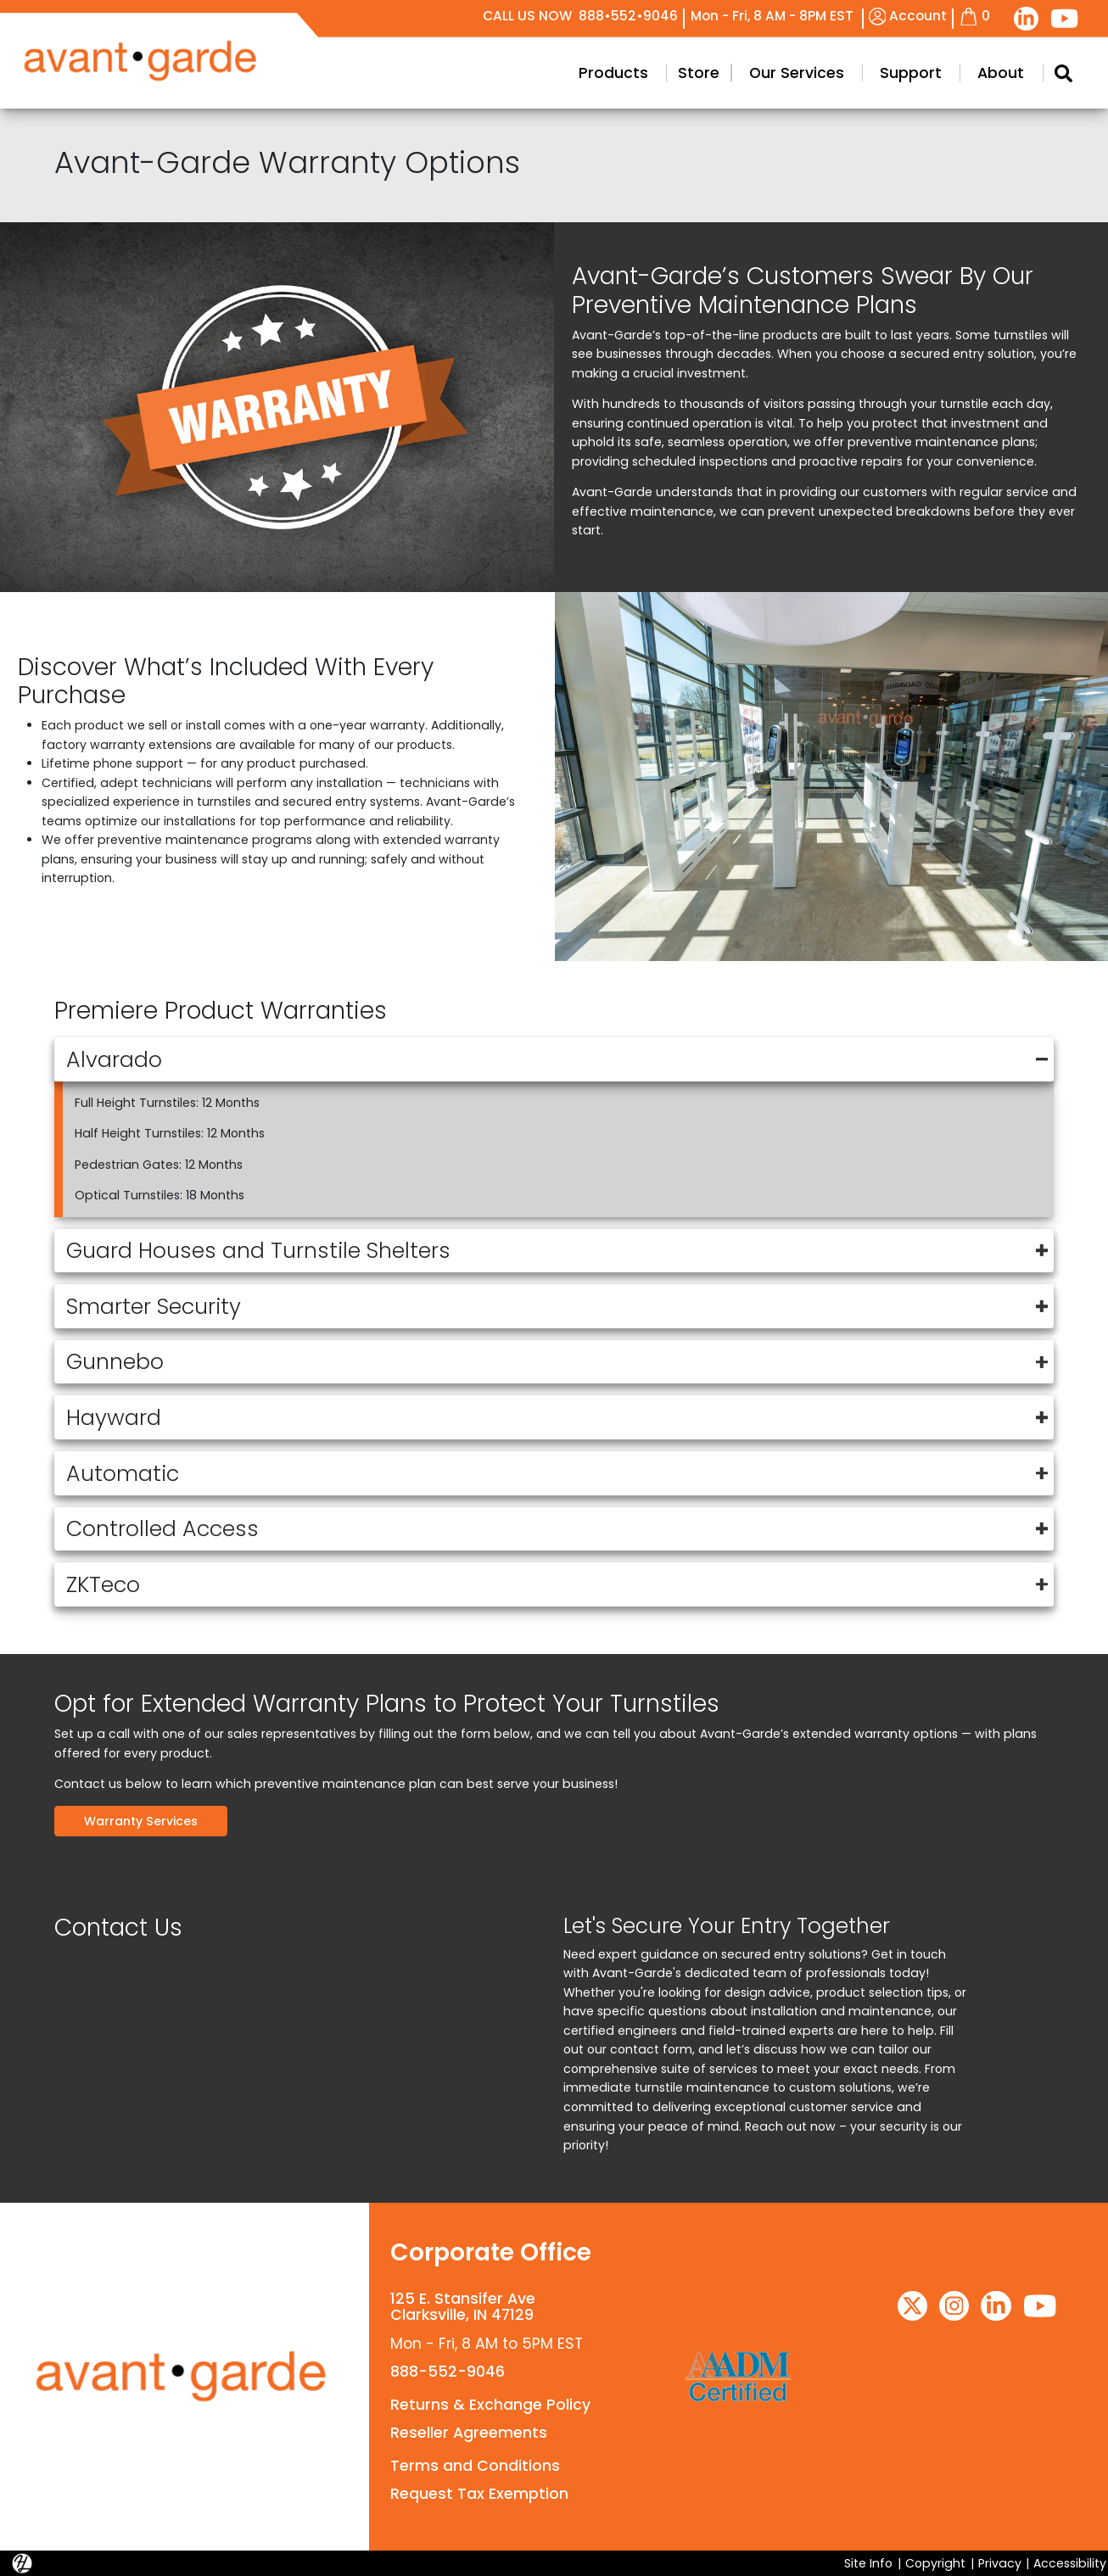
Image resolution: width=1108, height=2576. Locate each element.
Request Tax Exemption (479, 2494)
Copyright (935, 2563)
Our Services (796, 73)
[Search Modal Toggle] (1063, 73)
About (1000, 73)
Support (911, 73)
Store (698, 73)
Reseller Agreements (468, 2432)
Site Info (868, 2563)
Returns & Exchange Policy (490, 2404)
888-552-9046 (447, 2371)
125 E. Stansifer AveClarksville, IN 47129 (462, 2306)
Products (613, 73)
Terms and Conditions (475, 2466)
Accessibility (1069, 2563)
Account (908, 16)
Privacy (999, 2563)
